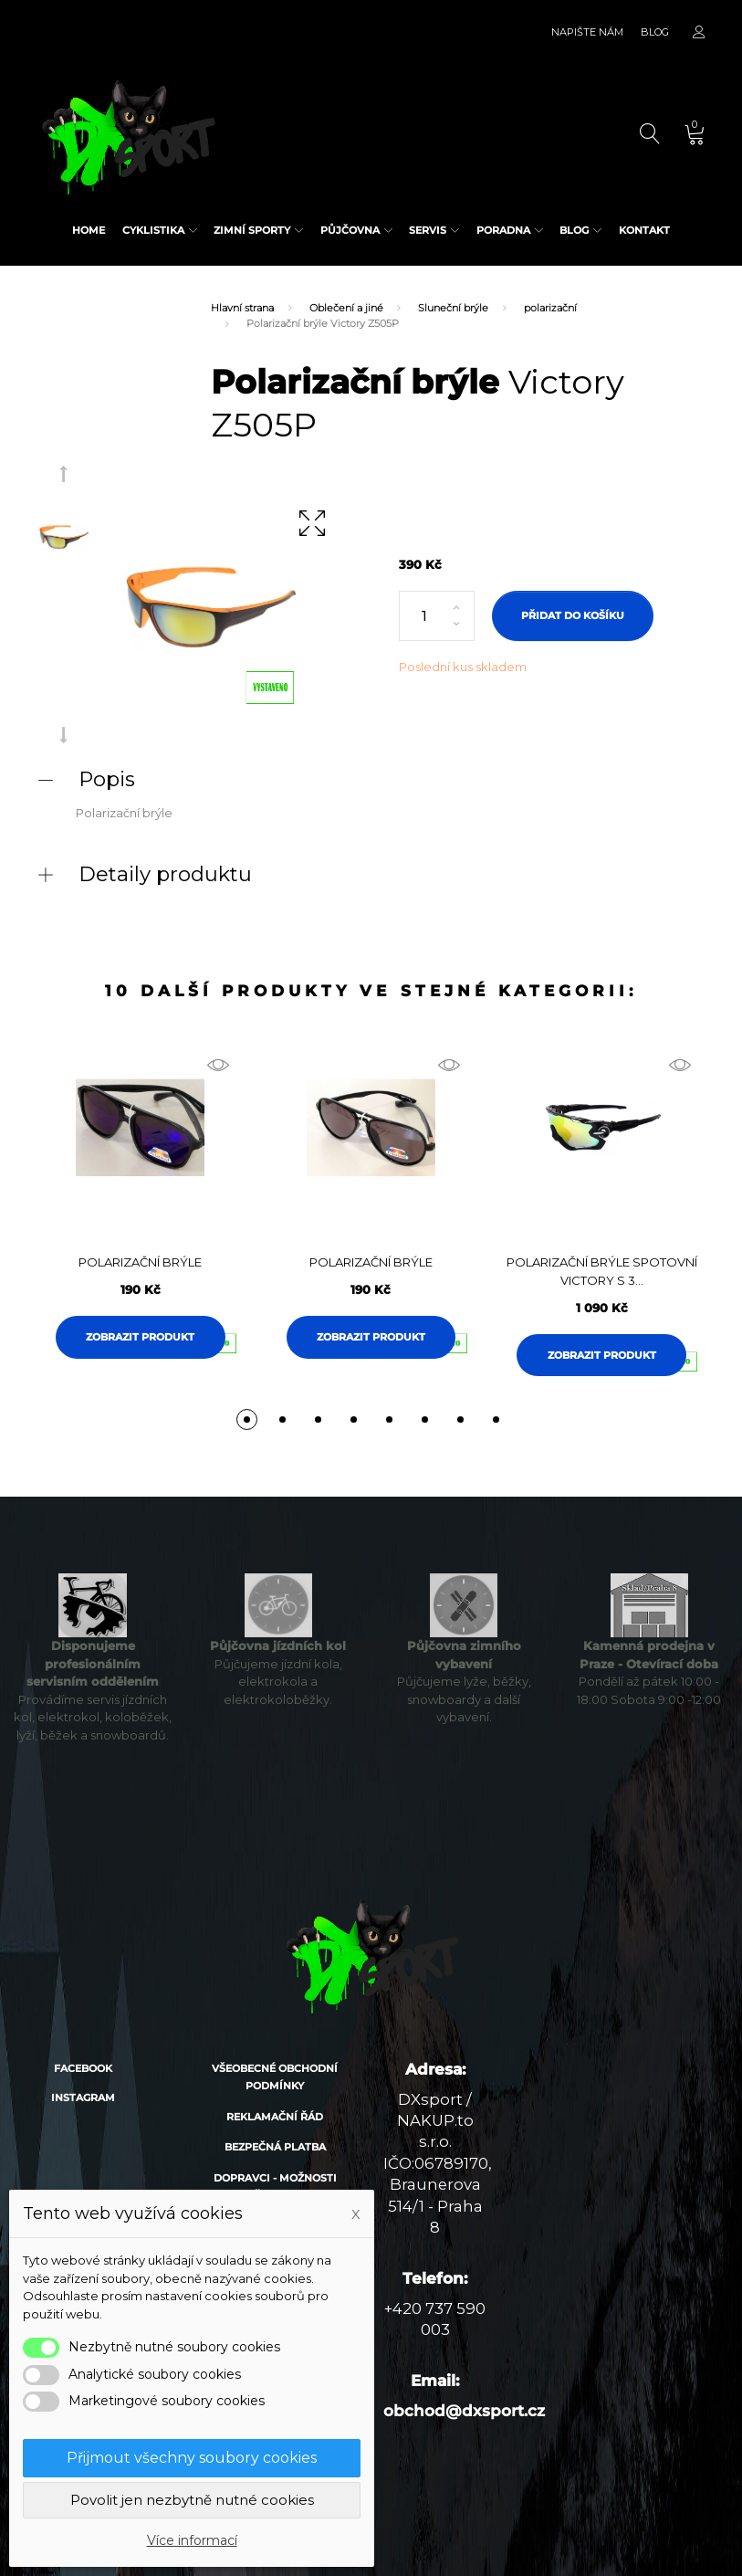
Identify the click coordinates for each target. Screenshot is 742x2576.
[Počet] (437, 616)
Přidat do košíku (572, 615)
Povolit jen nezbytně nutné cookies (192, 2499)
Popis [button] (106, 779)
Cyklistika (153, 230)
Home (88, 230)
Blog (655, 32)
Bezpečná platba (275, 2146)
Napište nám (587, 32)
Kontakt (644, 230)
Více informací (192, 2540)
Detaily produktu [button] (165, 874)
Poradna (503, 230)
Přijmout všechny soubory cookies (192, 2457)
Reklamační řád (274, 2116)
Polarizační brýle (140, 1262)
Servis (427, 230)
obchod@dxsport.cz (464, 2411)
